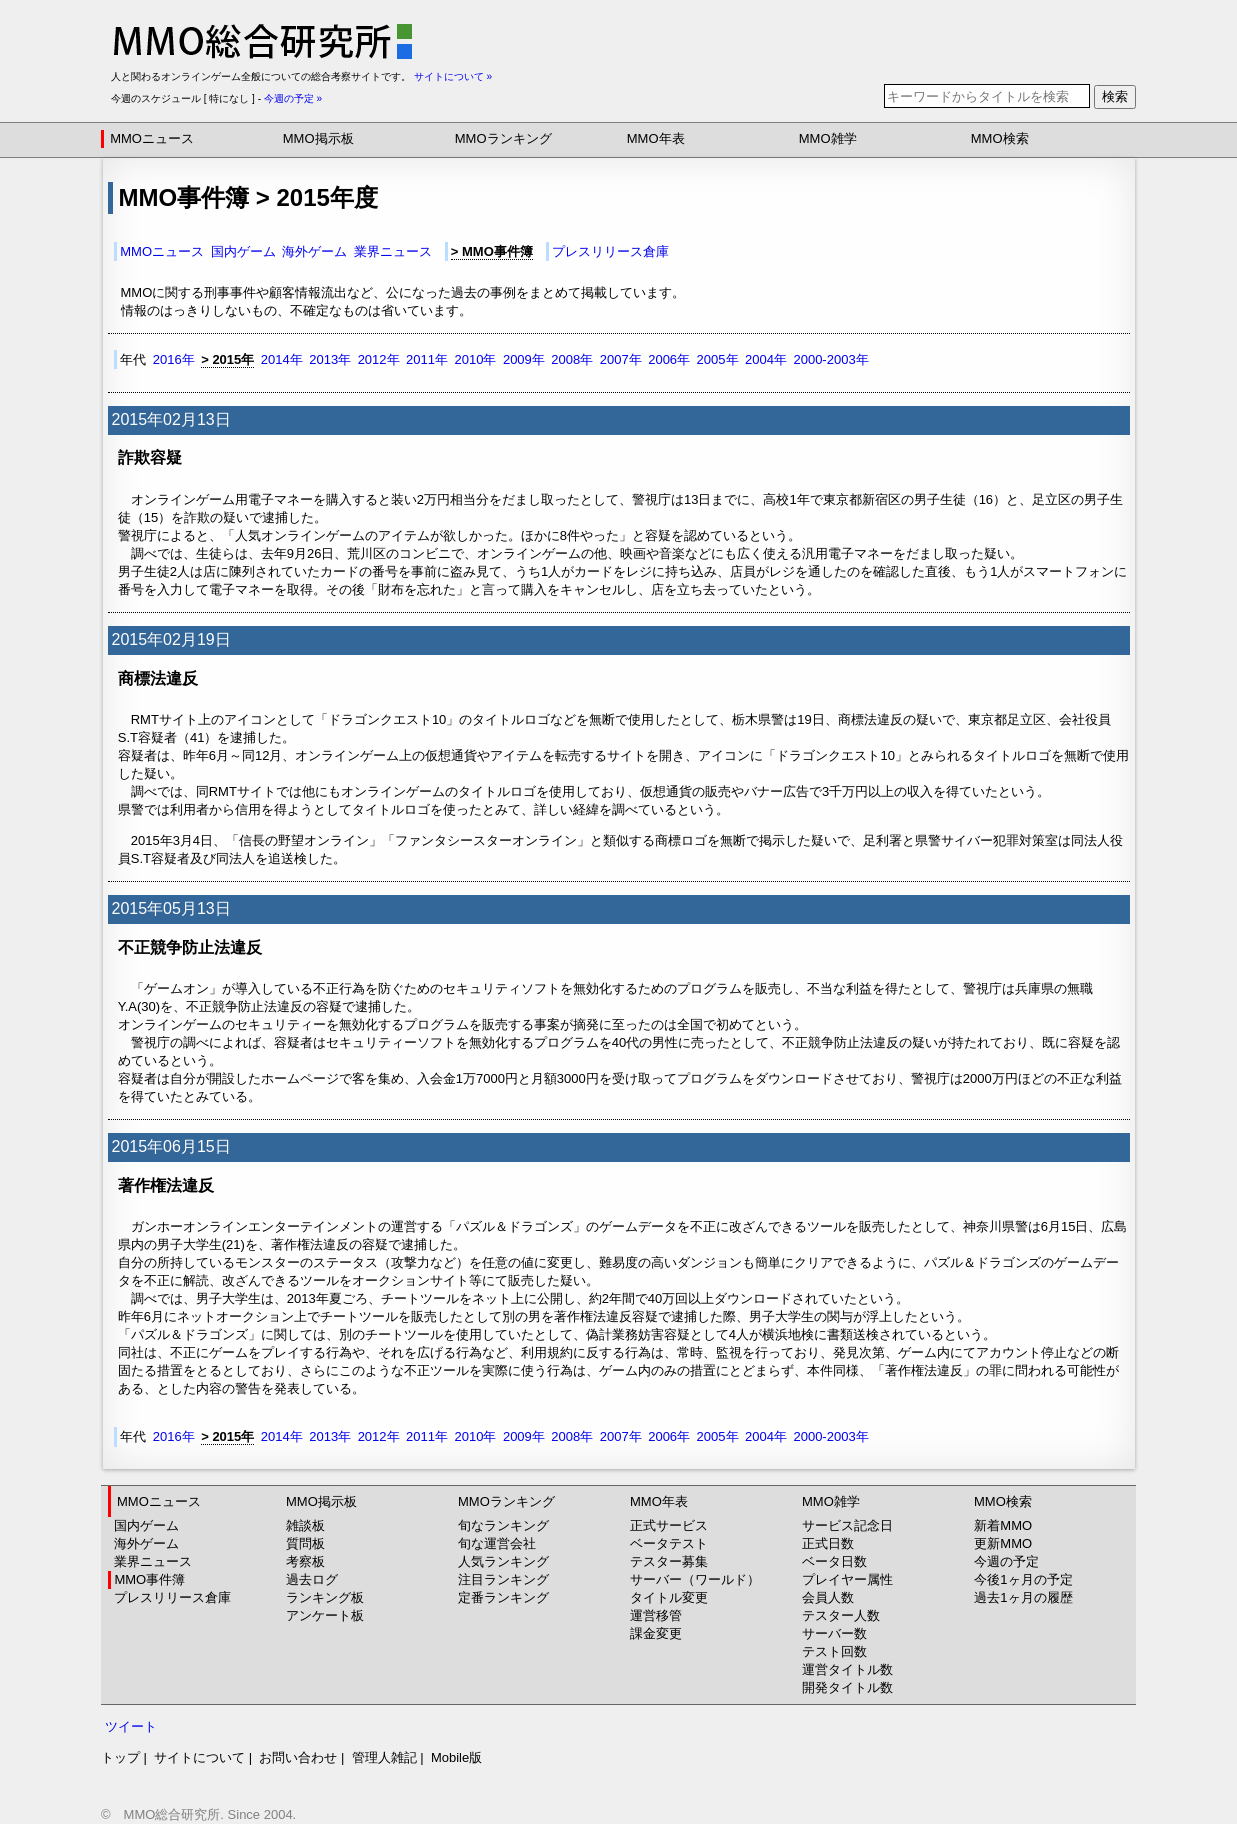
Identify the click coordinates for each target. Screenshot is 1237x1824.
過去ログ (312, 1579)
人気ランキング (503, 1561)
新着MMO (1003, 1525)
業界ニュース (393, 251)
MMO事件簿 (149, 1579)
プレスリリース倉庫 (610, 251)
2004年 (766, 359)
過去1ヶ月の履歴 (1023, 1597)
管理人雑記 (384, 1757)
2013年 (330, 359)
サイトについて (199, 1757)
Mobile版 (456, 1757)
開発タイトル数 (847, 1687)
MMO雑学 (828, 138)
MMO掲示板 (318, 138)
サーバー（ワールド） (695, 1579)
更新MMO (1003, 1543)
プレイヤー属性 (847, 1579)
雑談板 (305, 1525)
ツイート (131, 1726)
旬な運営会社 (497, 1543)
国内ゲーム (243, 251)
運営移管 (656, 1615)
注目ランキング (503, 1579)
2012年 (379, 359)
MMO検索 (1000, 138)
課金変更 (656, 1633)
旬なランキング (503, 1525)
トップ (120, 1757)
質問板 (305, 1543)
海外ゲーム (314, 251)
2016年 (174, 359)
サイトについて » (453, 76)
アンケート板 (325, 1615)
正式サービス (669, 1525)
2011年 (427, 359)
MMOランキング (503, 138)
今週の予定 (1006, 1561)
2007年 (621, 359)
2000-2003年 (830, 359)
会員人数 (828, 1597)
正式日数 (828, 1543)
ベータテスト (669, 1543)
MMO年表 (656, 138)
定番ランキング (503, 1597)
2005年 (718, 359)
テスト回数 (834, 1651)
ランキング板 (325, 1597)
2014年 (282, 359)
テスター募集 (669, 1561)
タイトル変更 (669, 1597)
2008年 (572, 359)
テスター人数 (841, 1615)
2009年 (524, 359)
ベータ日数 (834, 1561)
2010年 (475, 359)
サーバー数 (834, 1633)
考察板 (305, 1561)
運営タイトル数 (847, 1669)
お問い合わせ (298, 1757)
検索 (1115, 96)
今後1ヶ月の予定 (1023, 1579)
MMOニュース (152, 138)
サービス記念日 (847, 1525)
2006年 (669, 359)
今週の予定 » (293, 98)
